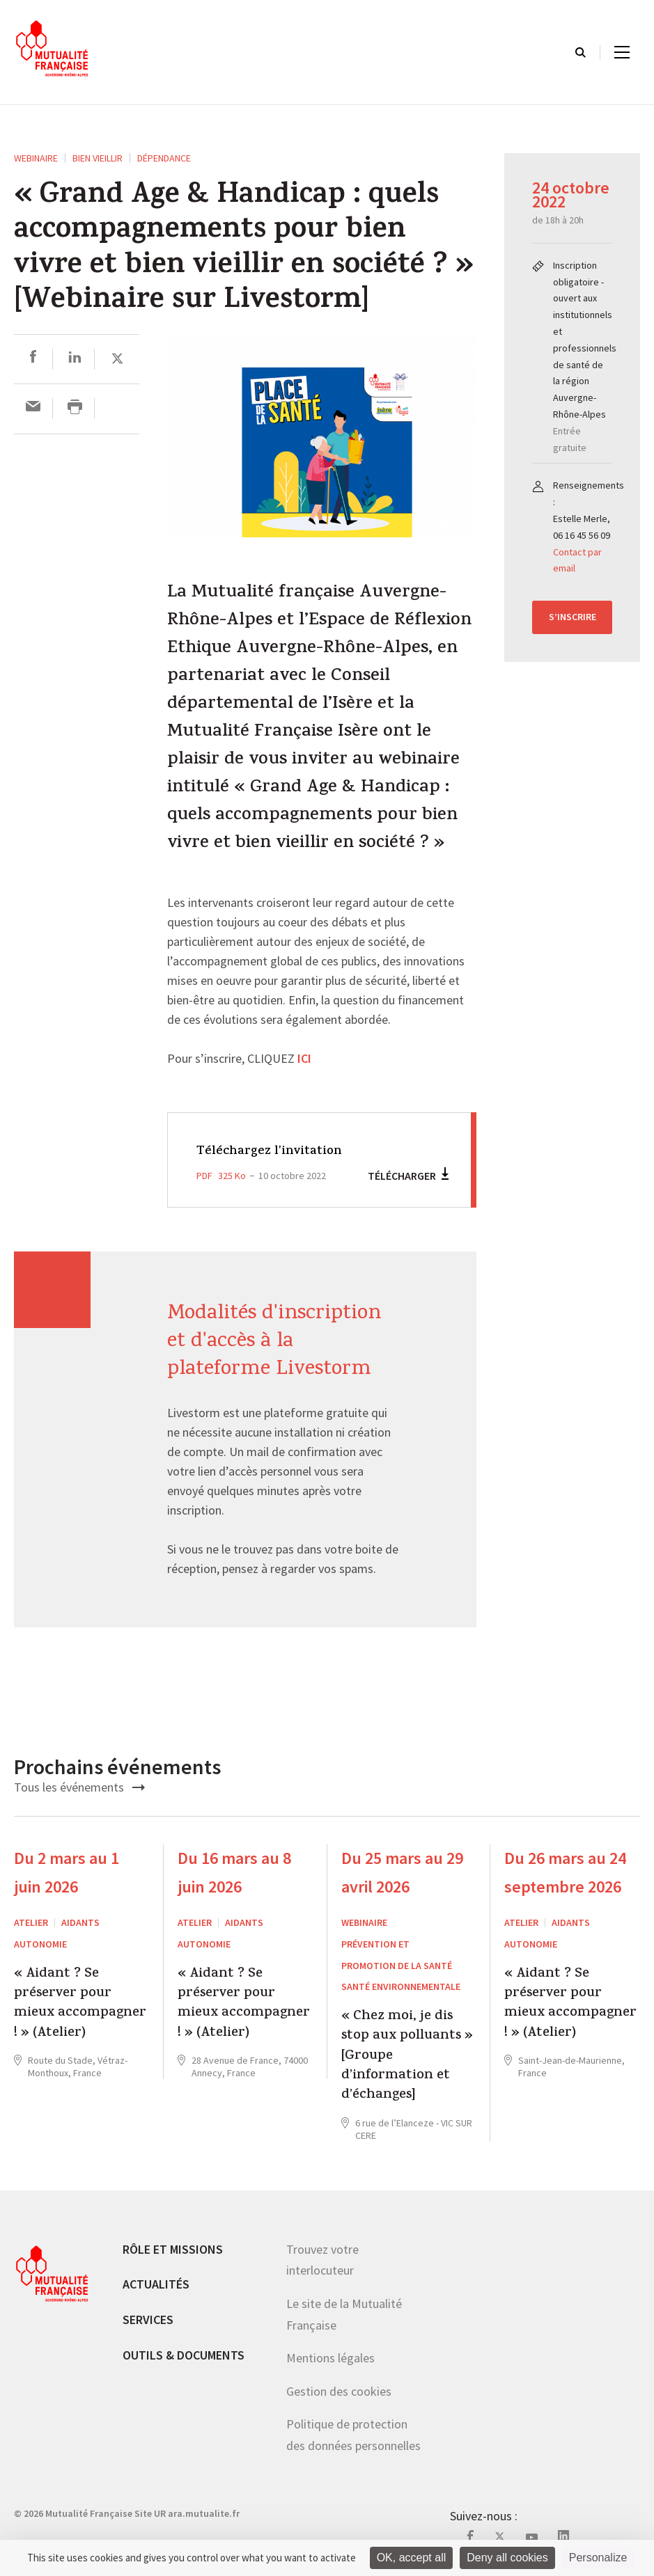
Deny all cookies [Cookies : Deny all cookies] (507, 2557)
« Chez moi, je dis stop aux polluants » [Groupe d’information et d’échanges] (407, 2056)
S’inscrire (572, 616)
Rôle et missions (173, 2249)
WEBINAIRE (36, 158)
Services (148, 2320)
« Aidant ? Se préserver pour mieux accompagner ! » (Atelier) (80, 2004)
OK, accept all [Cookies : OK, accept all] (411, 2557)
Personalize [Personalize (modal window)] (598, 2557)
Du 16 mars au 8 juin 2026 (234, 1872)
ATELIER (31, 1922)
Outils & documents (183, 2355)
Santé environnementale (400, 1986)
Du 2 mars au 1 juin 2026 (66, 1872)
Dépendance (164, 158)
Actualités (156, 2284)
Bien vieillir (97, 158)
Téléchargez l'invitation (278, 1151)
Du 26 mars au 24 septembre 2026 (565, 1872)
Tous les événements (79, 1787)
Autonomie (40, 1944)
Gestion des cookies (338, 2391)
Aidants (80, 1922)
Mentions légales (330, 2358)
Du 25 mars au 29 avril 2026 (402, 1872)
